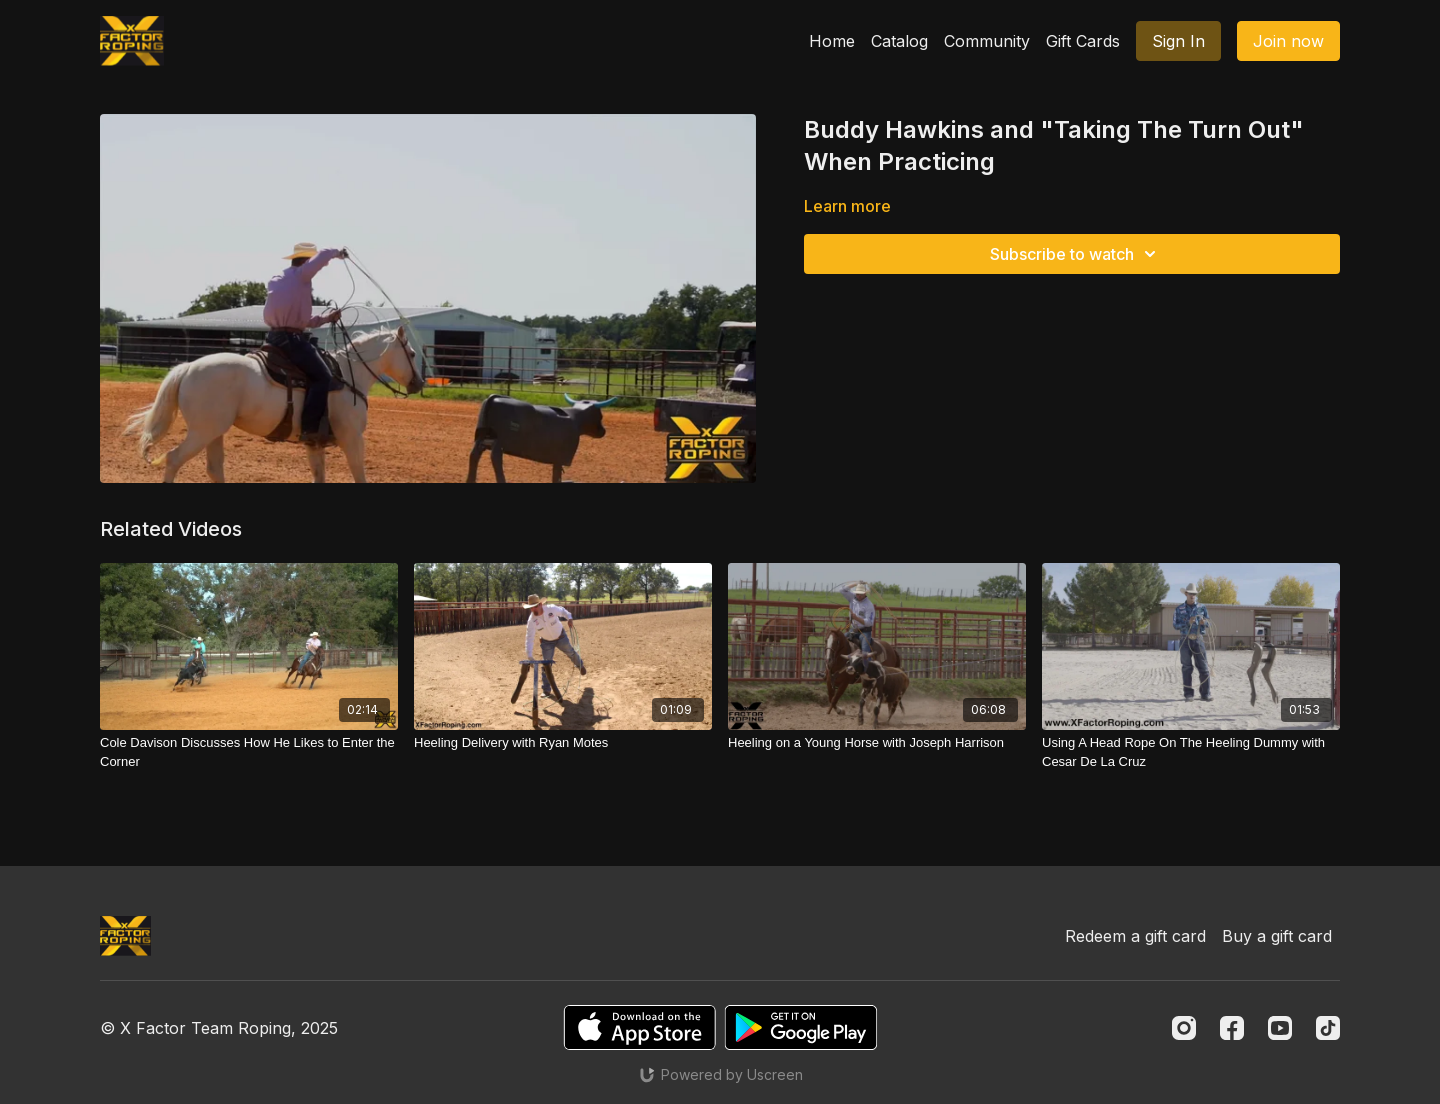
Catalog (899, 41)
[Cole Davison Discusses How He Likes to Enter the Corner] (249, 752)
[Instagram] (1184, 1028)
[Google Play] (801, 1027)
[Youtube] (1280, 1028)
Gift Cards (1083, 41)
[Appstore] (639, 1027)
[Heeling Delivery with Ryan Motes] (563, 743)
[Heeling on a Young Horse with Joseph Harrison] (877, 743)
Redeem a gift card (1135, 936)
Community (987, 41)
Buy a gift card (1277, 936)
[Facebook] (1232, 1028)
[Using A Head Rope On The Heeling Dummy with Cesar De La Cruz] (1191, 752)
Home (832, 41)
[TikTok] (1328, 1028)
